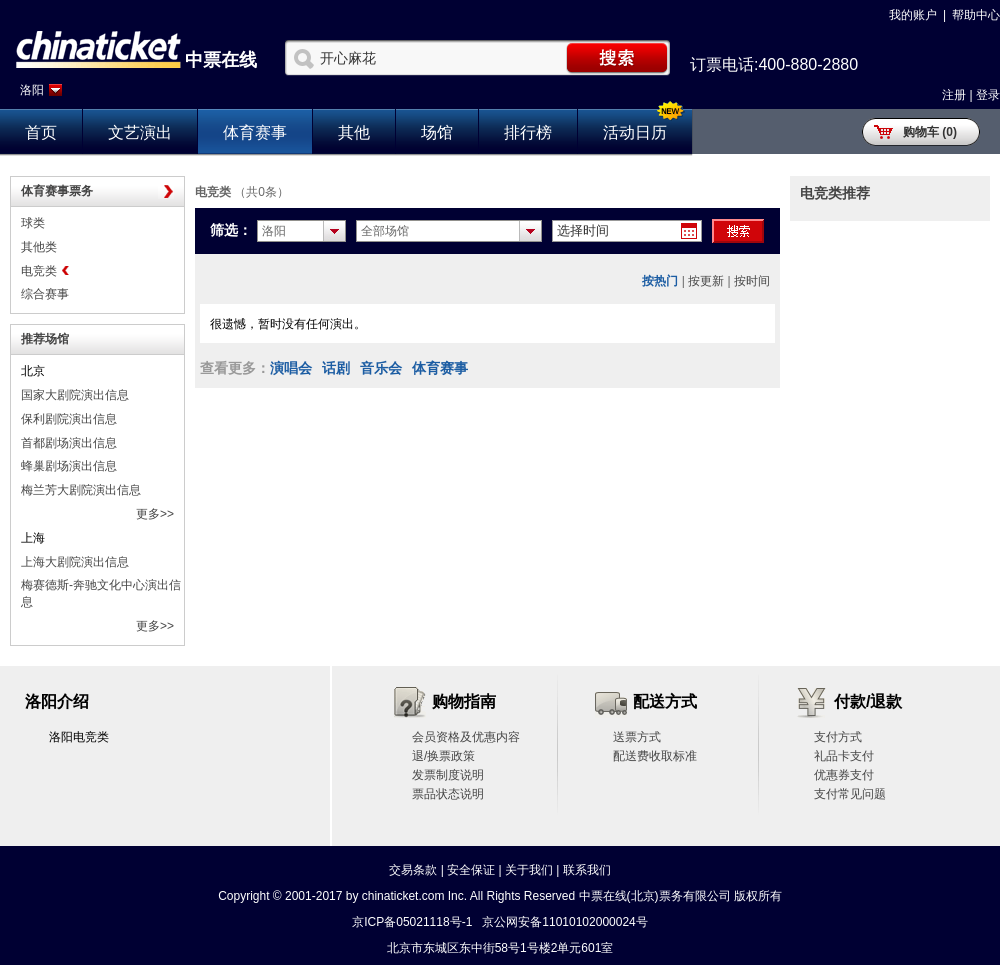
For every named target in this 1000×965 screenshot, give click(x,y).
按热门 (660, 281)
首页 (41, 132)
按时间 (752, 281)
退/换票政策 (443, 756)
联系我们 (587, 870)
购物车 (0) (930, 132)
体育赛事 (255, 132)
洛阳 (32, 90)
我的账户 (913, 15)
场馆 (437, 132)
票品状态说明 (448, 794)
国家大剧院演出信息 (75, 395)
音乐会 (381, 368)
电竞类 (39, 271)
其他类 (39, 247)
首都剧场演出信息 (69, 443)
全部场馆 (385, 231)
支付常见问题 (850, 794)
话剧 (336, 368)
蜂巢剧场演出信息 (69, 466)
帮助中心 (976, 15)
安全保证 (471, 870)
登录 (988, 95)
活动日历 (635, 132)
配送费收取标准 (655, 756)
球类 (33, 223)
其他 (354, 132)
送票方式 (637, 737)
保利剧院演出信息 (69, 419)
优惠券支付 (844, 775)
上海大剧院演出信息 (75, 562)
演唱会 (291, 368)
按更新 (706, 281)
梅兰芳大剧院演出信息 (81, 490)
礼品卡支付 (844, 756)
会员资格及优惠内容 (466, 737)
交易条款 (413, 870)
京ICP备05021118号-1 (412, 922)
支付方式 (838, 737)
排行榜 (528, 132)
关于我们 (529, 870)
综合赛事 (45, 294)
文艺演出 (140, 132)
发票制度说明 (448, 775)
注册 (954, 95)
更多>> (155, 514)
